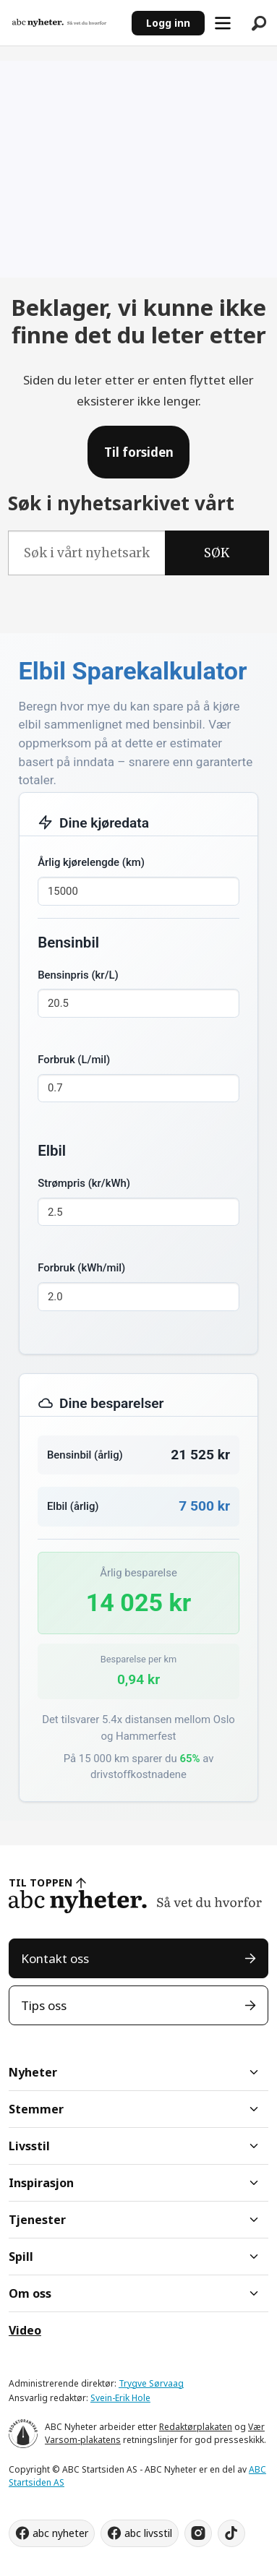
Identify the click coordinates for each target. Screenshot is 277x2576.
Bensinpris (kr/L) (78, 975)
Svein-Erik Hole (120, 2398)
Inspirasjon (41, 2183)
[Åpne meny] (223, 23)
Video (25, 2330)
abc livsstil (148, 2533)
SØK (216, 553)
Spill (21, 2256)
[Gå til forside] (59, 23)
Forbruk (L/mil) (74, 1059)
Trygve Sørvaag (151, 2383)
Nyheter (33, 2072)
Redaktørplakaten (195, 2427)
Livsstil (29, 2146)
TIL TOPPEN (40, 1882)
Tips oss (44, 2005)
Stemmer (36, 2109)
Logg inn (168, 23)
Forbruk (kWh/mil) (81, 1267)
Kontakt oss (55, 1958)
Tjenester (37, 2220)
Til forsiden (139, 452)
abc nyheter (60, 2533)
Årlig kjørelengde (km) (91, 862)
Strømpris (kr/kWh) (84, 1183)
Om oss (30, 2293)
